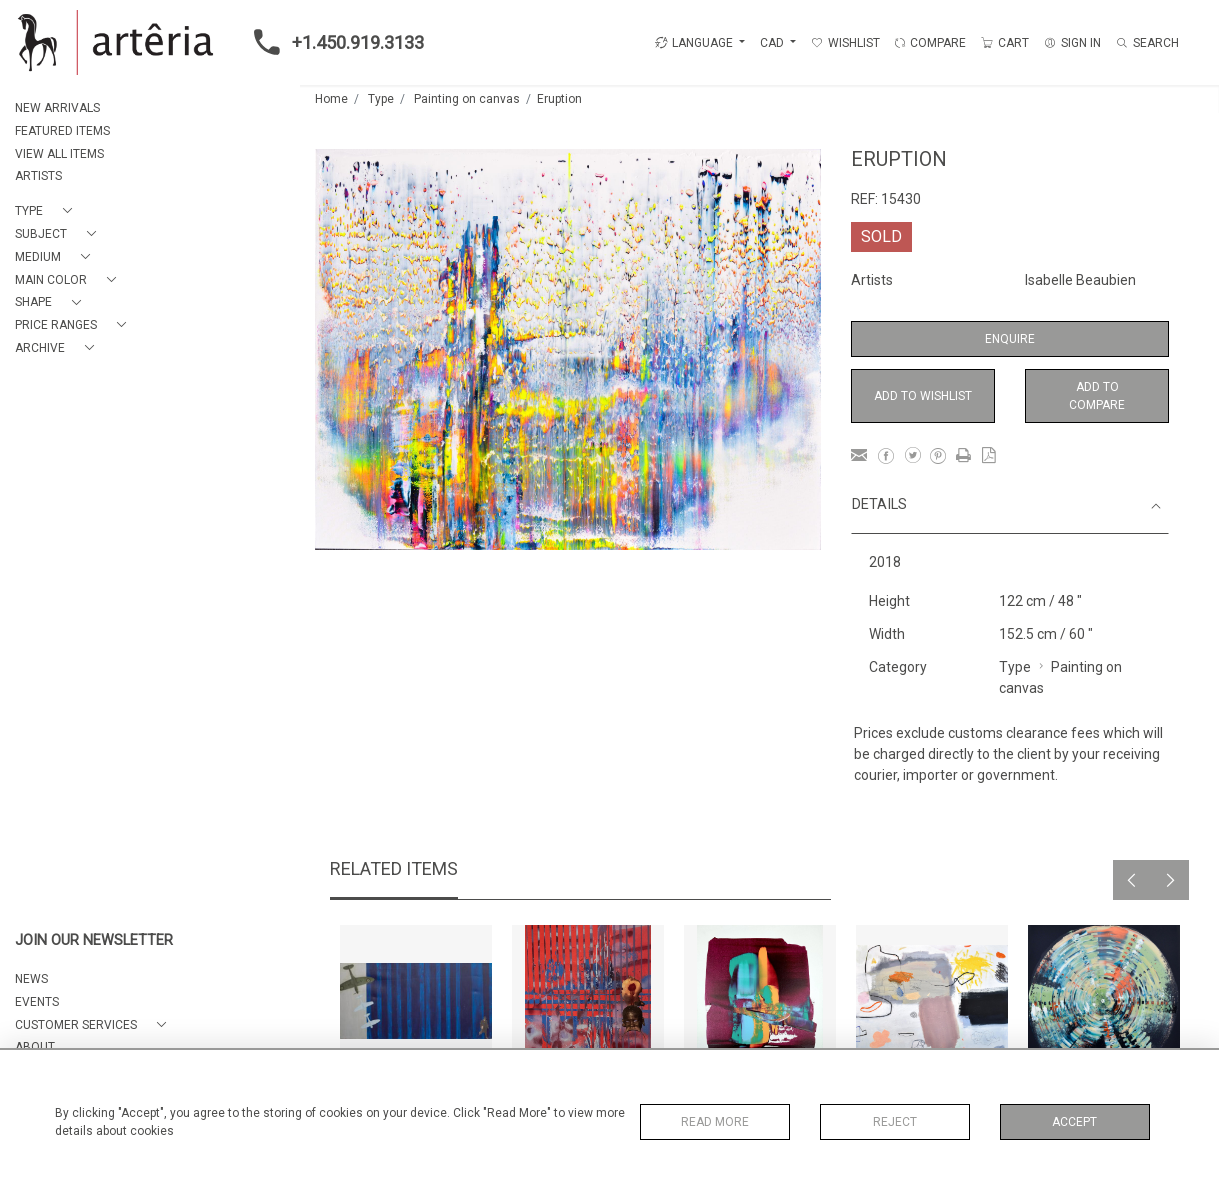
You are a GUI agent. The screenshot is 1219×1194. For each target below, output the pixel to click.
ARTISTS (38, 176)
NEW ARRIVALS (57, 108)
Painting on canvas (467, 99)
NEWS (31, 979)
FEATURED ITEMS (62, 131)
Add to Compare (1097, 396)
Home (331, 99)
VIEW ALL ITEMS (59, 154)
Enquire (1010, 339)
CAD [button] (773, 43)
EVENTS (37, 1002)
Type (381, 99)
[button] (47, 211)
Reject (895, 1122)
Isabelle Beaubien (1080, 280)
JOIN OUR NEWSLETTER (94, 940)
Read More (715, 1122)
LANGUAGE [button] (694, 43)
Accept (1074, 1122)
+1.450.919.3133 (333, 42)
